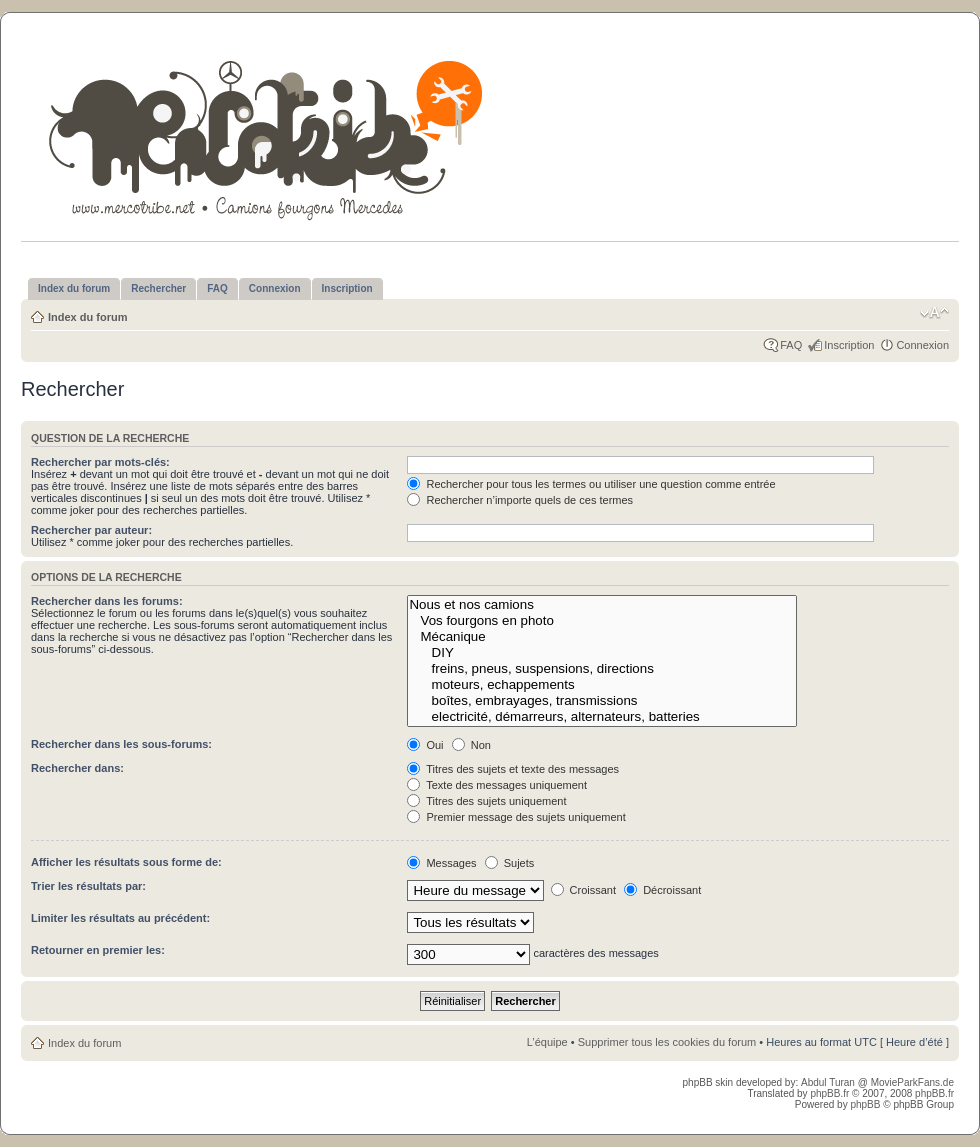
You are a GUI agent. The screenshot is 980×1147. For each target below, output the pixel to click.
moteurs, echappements (601, 685)
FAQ (791, 345)
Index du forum (87, 317)
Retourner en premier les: (98, 950)
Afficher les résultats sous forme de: (126, 862)
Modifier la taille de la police (934, 313)
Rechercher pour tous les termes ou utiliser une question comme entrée (591, 484)
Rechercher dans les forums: (107, 601)
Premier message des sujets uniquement (516, 817)
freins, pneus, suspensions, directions (601, 669)
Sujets (510, 863)
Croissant (584, 890)
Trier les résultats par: (88, 886)
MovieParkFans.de (912, 1082)
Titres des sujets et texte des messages (513, 769)
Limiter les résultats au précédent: (120, 918)
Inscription (849, 345)
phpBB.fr (829, 1093)
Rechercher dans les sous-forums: (121, 744)
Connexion (922, 345)
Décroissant (662, 890)
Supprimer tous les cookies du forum (667, 1042)
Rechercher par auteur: (91, 530)
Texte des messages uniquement (497, 785)
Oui (425, 745)
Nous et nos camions (601, 605)
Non (471, 745)
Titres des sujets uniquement (486, 801)
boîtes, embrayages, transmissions (601, 701)
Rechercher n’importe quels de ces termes (520, 500)
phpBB (865, 1104)
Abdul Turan (829, 1082)
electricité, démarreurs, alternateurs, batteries (601, 717)
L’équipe (547, 1042)
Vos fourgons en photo (601, 621)
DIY (601, 653)
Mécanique (601, 637)
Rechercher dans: (77, 768)
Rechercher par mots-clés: (100, 462)
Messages (441, 863)
